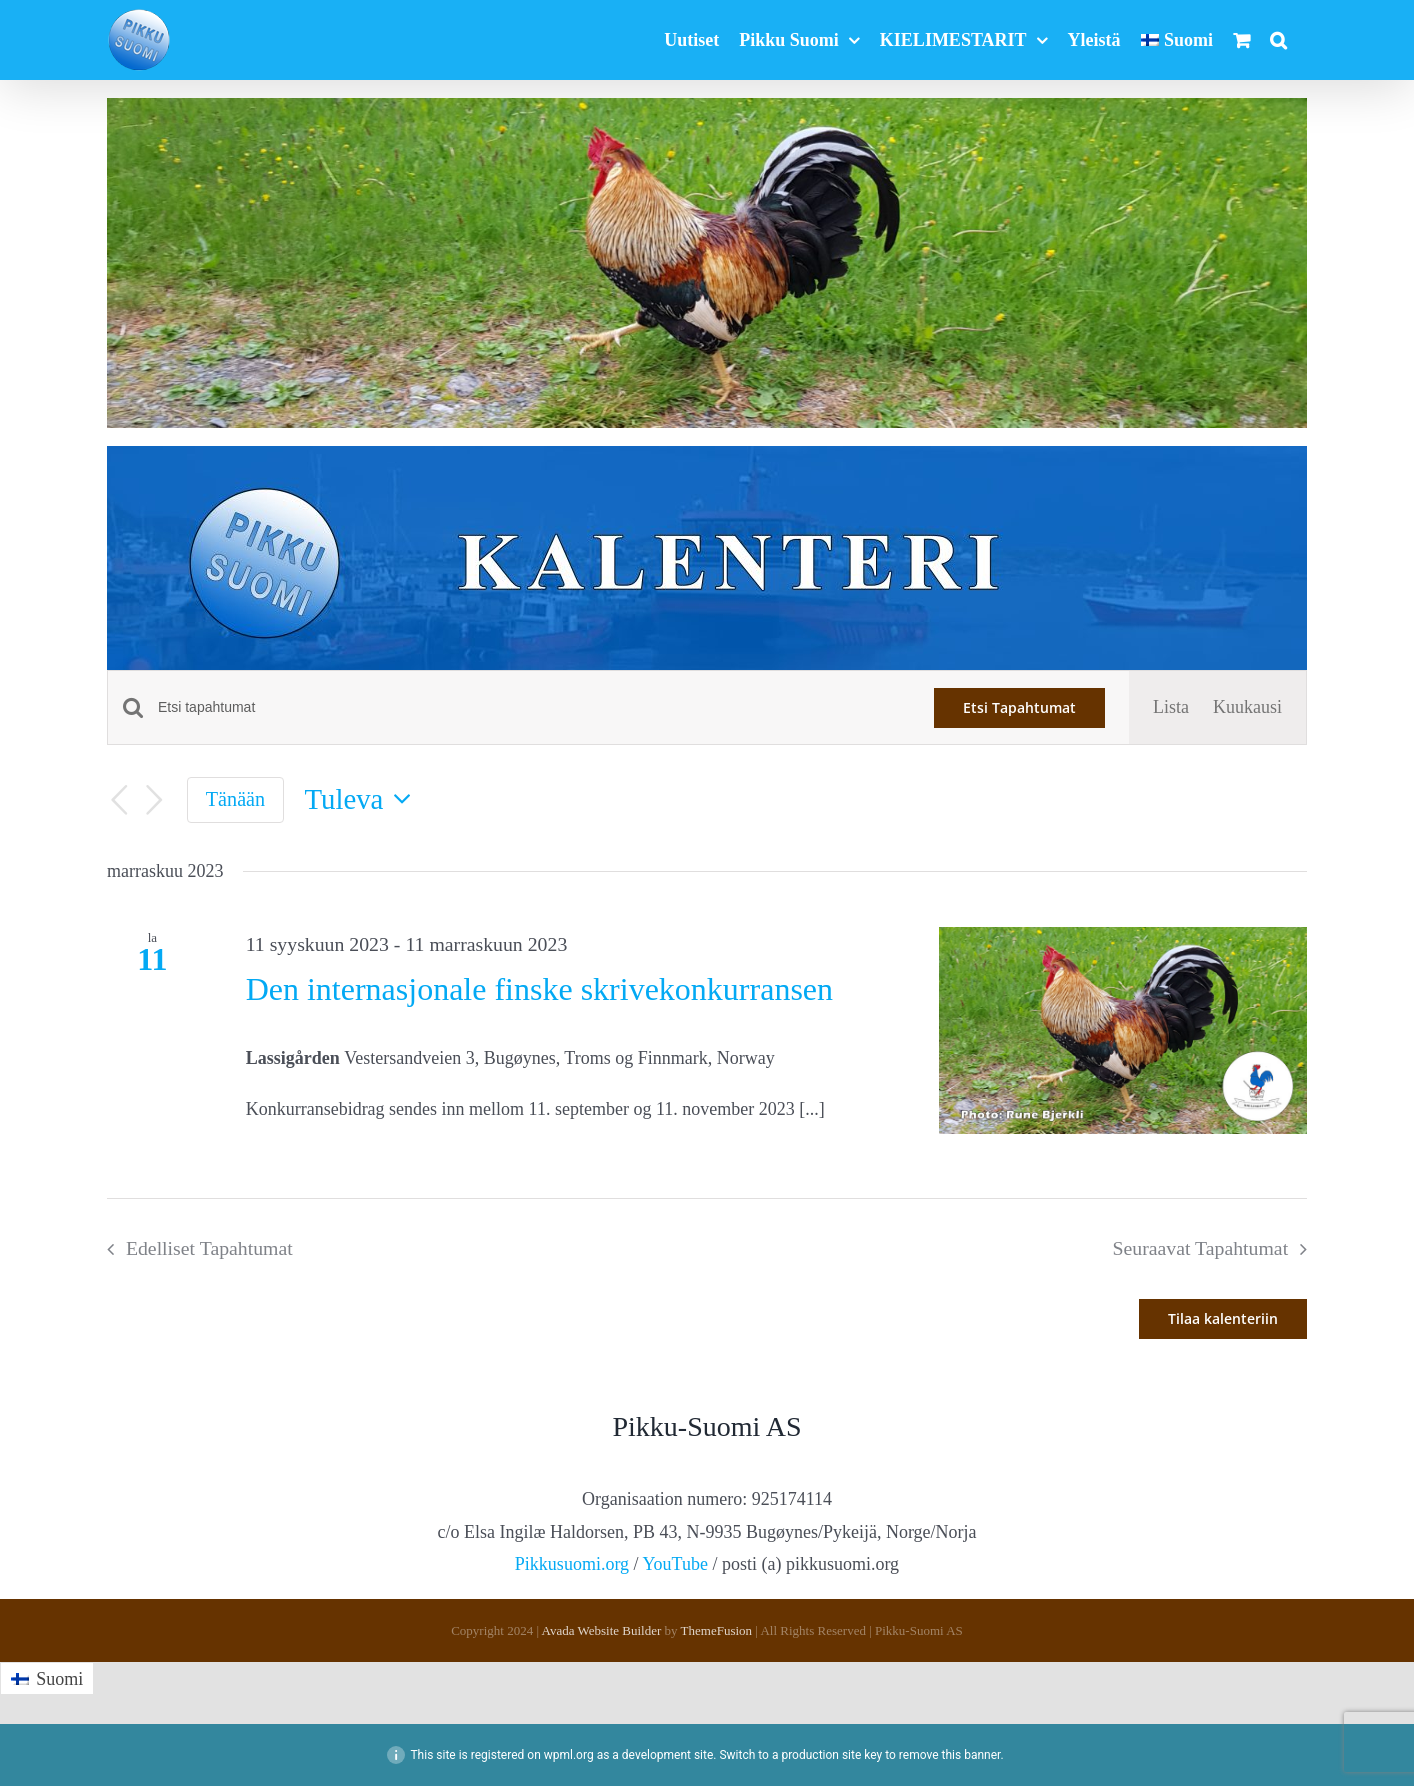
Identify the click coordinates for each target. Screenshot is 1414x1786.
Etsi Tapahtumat (1019, 707)
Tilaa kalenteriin (1223, 1319)
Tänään (235, 799)
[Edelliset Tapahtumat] (119, 800)
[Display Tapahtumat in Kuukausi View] (1247, 707)
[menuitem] (1177, 40)
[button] (1278, 40)
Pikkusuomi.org (572, 1564)
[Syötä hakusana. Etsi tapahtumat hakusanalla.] (534, 707)
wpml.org (569, 1755)
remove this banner (950, 1755)
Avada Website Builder (602, 1630)
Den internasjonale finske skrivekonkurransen (539, 989)
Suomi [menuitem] (59, 1679)
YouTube (675, 1564)
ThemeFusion (717, 1630)
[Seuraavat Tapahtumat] (155, 800)
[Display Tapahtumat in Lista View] (1171, 707)
